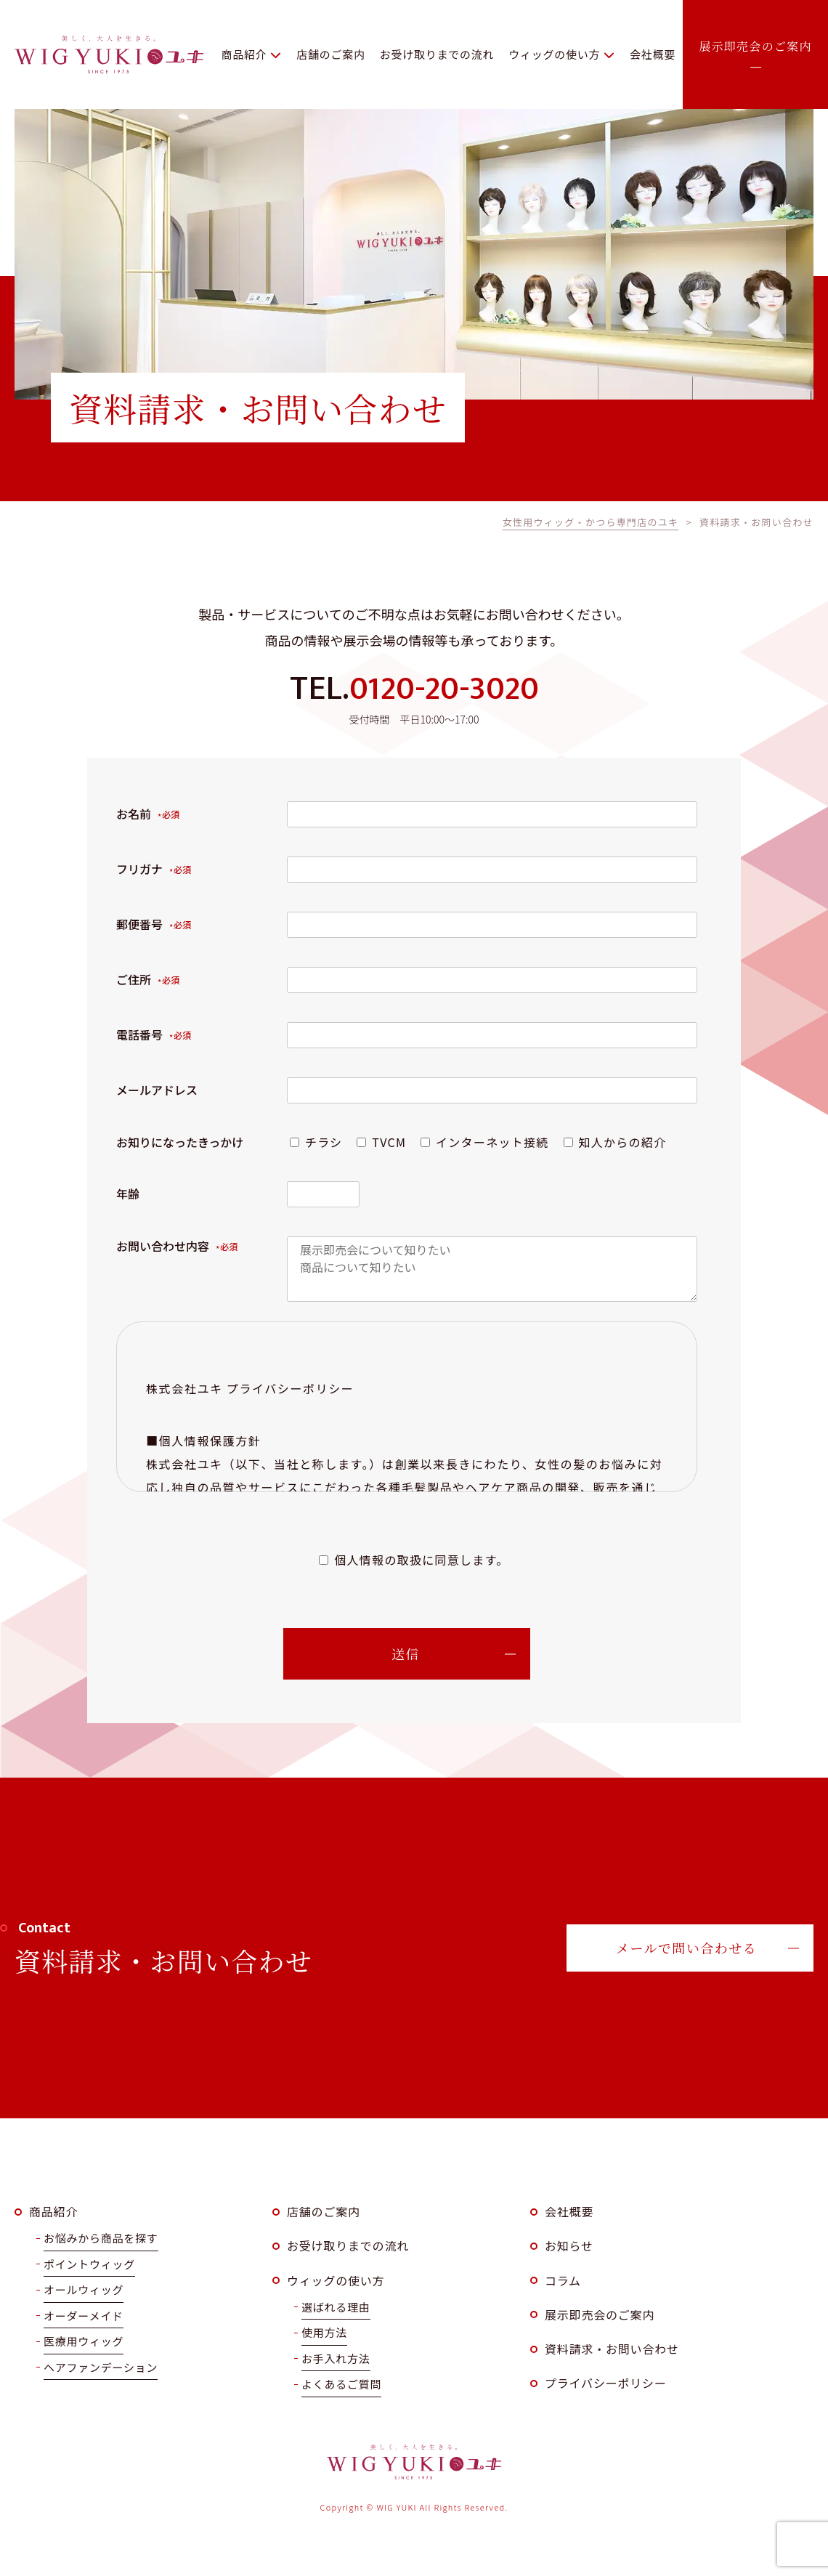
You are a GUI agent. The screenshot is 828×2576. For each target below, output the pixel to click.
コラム (563, 2280)
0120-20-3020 (444, 689)
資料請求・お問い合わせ (612, 2348)
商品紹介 (53, 2211)
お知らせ (569, 2245)
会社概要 (569, 2211)
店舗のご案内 (323, 2211)
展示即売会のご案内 (599, 2314)
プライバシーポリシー (606, 2382)
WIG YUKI (109, 54)
